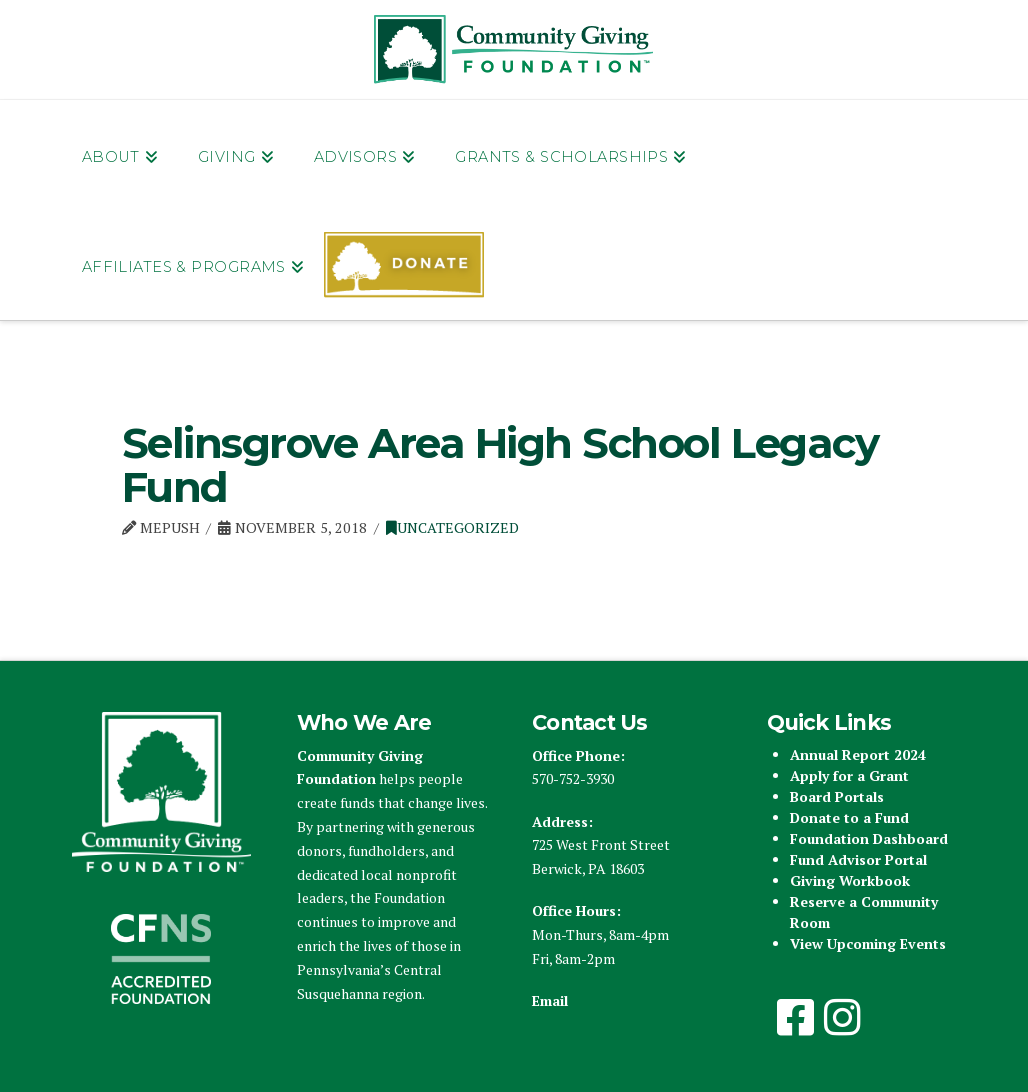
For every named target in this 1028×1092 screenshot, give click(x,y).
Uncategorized (452, 527)
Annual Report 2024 (858, 754)
